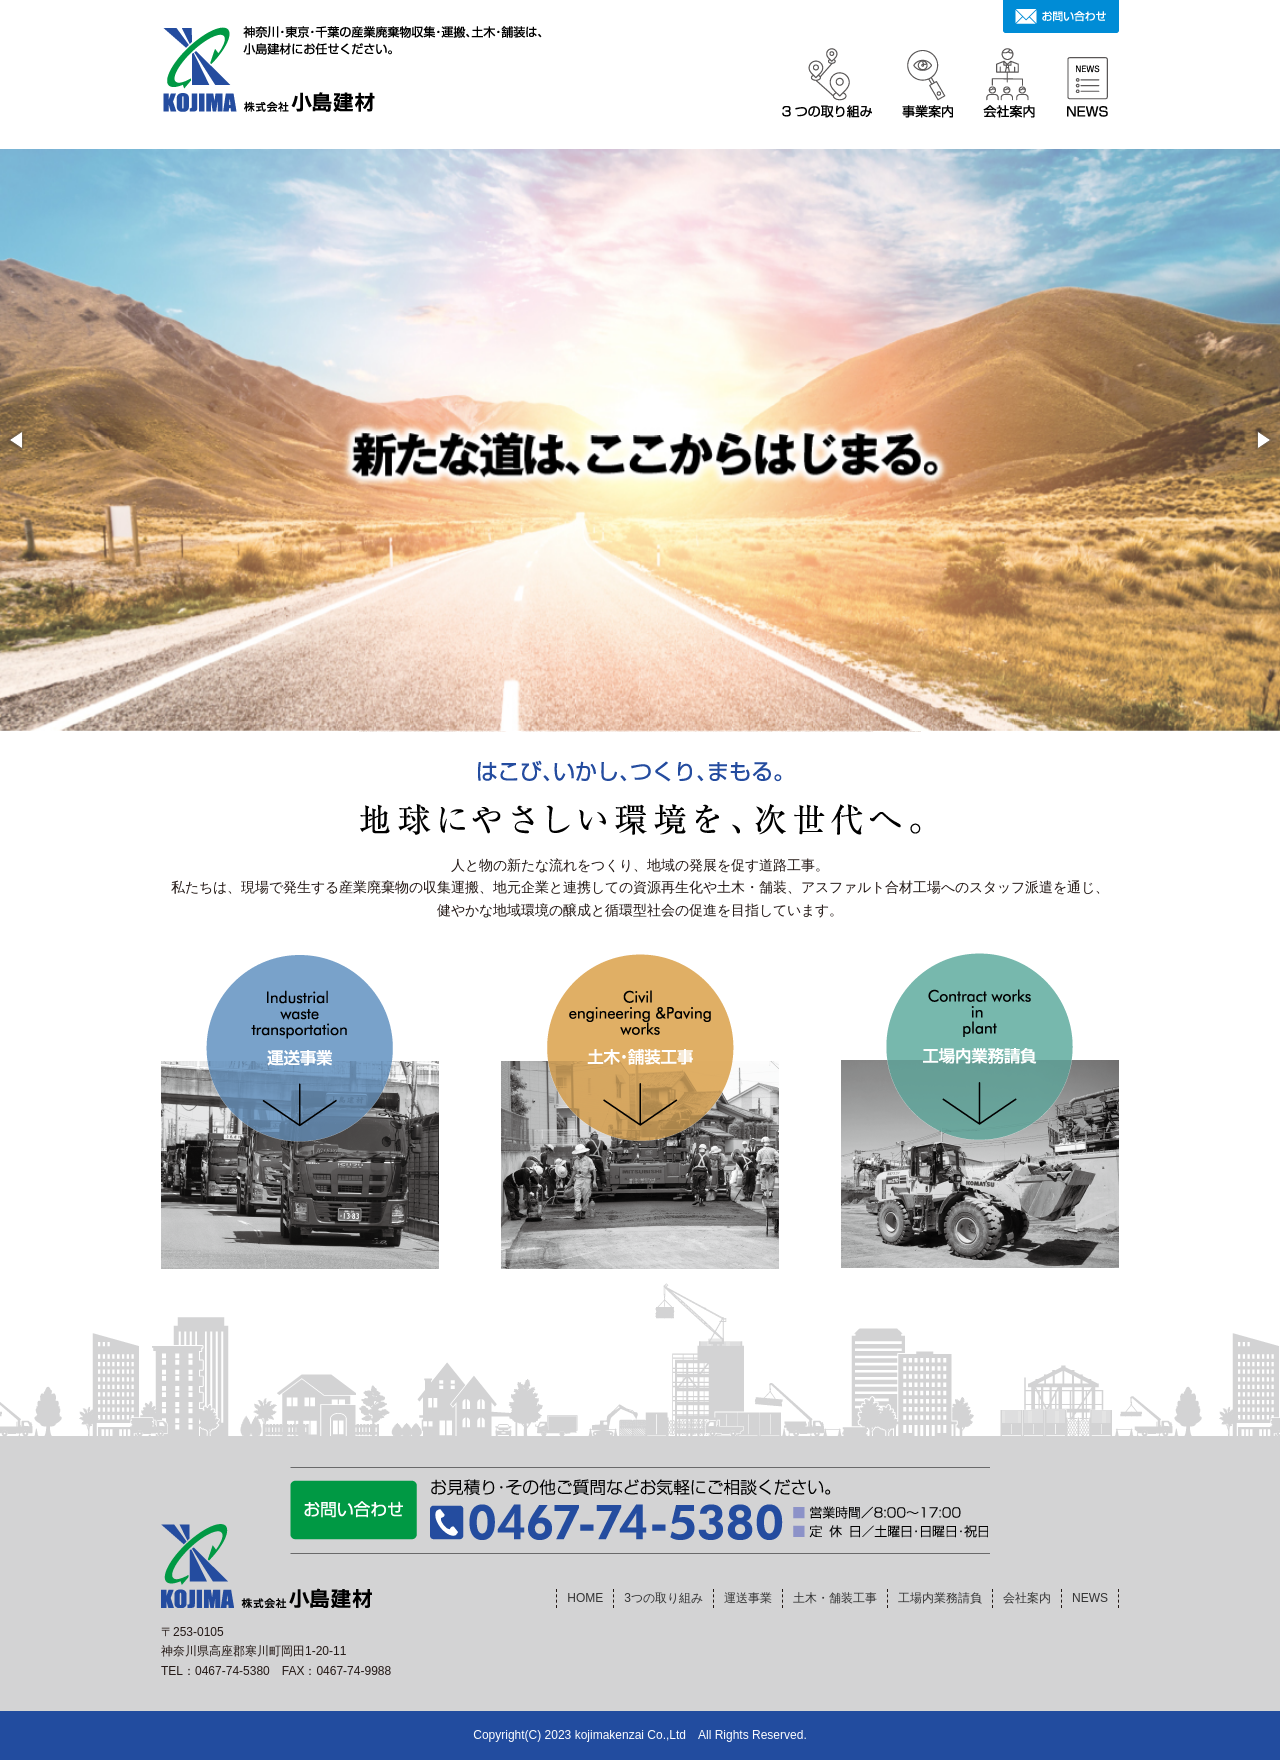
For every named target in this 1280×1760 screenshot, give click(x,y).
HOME (585, 1598)
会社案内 (1027, 1598)
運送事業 (748, 1598)
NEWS (1090, 1598)
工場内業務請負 (940, 1598)
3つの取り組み (663, 1598)
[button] (18, 440)
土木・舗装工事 (835, 1598)
